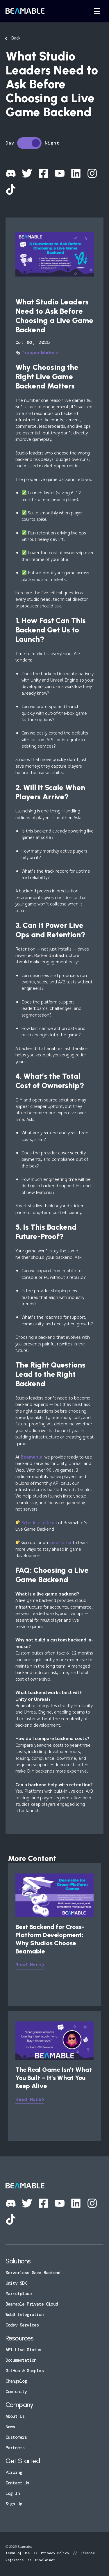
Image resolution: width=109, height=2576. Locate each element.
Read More (28, 1965)
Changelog (16, 2381)
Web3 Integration (25, 2314)
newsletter (61, 1542)
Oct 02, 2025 (32, 342)
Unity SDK (16, 2283)
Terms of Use (19, 2553)
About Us (15, 2416)
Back (16, 38)
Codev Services (22, 2325)
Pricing (14, 2472)
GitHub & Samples (25, 2371)
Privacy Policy (55, 2553)
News (10, 2427)
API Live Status (23, 2350)
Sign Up (14, 2504)
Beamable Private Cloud (32, 2304)
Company (19, 2404)
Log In (13, 2493)
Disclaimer (44, 2560)
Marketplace (19, 2294)
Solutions (18, 2261)
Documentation (21, 2360)
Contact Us (17, 2483)
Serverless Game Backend (33, 2273)
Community (16, 2392)
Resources (20, 2338)
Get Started (23, 2460)
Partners (15, 2448)
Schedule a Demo (39, 1522)
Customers (16, 2437)
